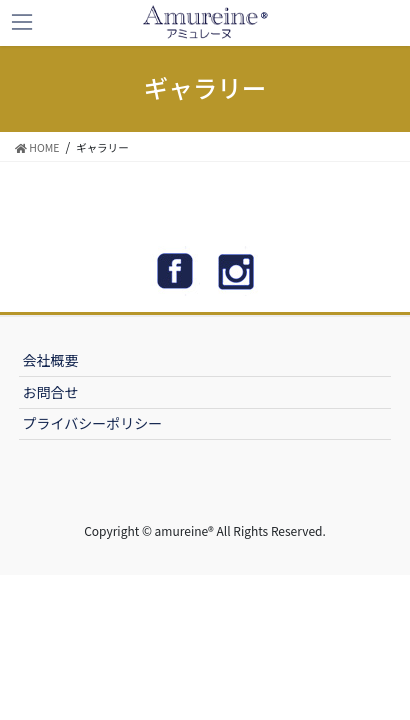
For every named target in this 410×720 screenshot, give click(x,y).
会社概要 (51, 360)
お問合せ (51, 392)
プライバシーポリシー (93, 423)
